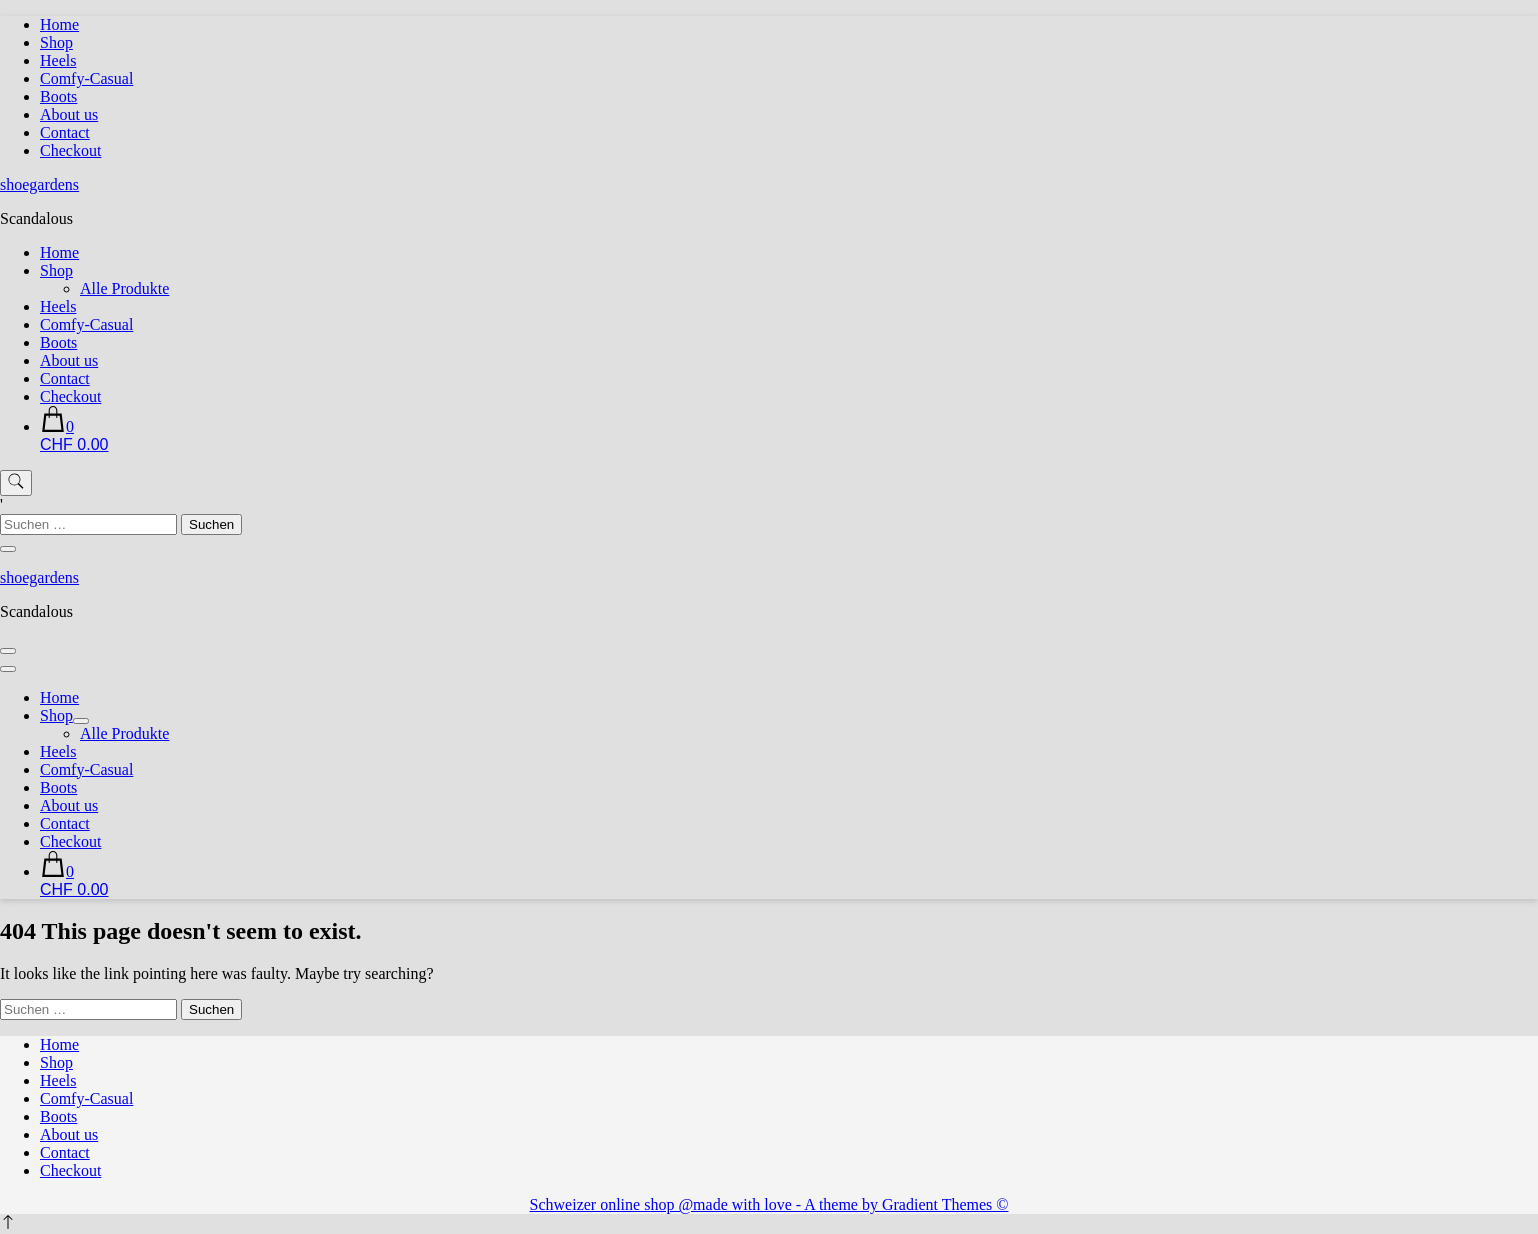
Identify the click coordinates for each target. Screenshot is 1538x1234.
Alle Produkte (124, 288)
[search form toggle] (16, 483)
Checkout (70, 150)
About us (69, 114)
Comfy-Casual (86, 78)
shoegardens (39, 184)
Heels (58, 60)
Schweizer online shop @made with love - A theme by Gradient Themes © (769, 1204)
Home (59, 24)
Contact (65, 132)
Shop (56, 42)
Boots (58, 96)
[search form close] (8, 549)
